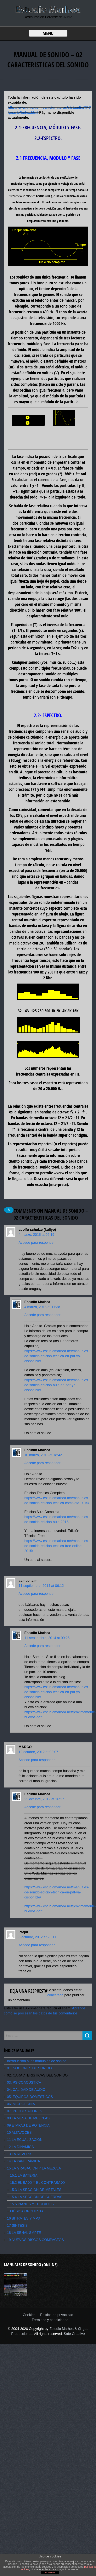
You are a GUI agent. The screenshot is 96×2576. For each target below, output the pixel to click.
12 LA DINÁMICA (20, 2147)
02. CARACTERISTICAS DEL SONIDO (37, 2075)
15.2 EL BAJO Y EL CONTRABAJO (37, 2183)
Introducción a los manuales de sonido (36, 2061)
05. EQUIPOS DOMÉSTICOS (30, 2097)
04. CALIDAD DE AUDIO (26, 2090)
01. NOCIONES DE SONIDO (29, 2068)
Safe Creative (74, 2334)
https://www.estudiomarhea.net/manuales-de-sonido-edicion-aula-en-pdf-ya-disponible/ (56, 1385)
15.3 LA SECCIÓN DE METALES (35, 2190)
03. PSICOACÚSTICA (24, 2082)
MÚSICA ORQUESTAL (28, 2211)
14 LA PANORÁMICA (23, 2161)
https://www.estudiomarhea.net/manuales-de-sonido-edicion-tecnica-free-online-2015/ (56, 1546)
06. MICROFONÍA (21, 2104)
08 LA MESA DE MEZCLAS (28, 2118)
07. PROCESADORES (24, 2111)
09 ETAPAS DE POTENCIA (28, 2125)
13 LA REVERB (19, 2154)
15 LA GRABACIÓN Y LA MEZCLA (34, 2168)
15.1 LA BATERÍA (23, 2175)
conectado (55, 1995)
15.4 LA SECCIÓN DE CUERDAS (36, 2197)
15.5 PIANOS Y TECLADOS (32, 2204)
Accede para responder (37, 1243)
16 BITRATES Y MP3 (23, 2218)
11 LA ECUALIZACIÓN (24, 2140)
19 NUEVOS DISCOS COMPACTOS (35, 2240)
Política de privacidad (56, 2315)
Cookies (29, 2315)
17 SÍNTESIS (17, 2225)
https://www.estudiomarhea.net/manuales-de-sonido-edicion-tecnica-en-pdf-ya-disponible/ (56, 1356)
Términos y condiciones (50, 2320)
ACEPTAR (50, 2572)
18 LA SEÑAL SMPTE (24, 2233)
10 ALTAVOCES (19, 2132)
